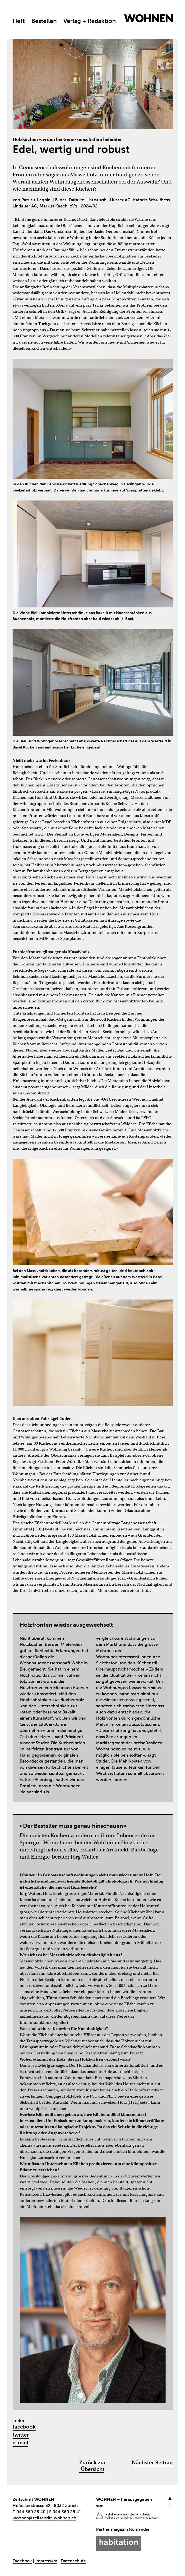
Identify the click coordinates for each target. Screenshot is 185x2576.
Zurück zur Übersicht (92, 2466)
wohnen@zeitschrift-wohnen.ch (44, 2518)
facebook (24, 2427)
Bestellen (44, 21)
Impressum (46, 2560)
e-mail (20, 2442)
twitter (21, 2435)
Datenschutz (73, 2560)
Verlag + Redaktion (89, 21)
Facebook (22, 2560)
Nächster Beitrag (152, 2462)
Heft (19, 21)
